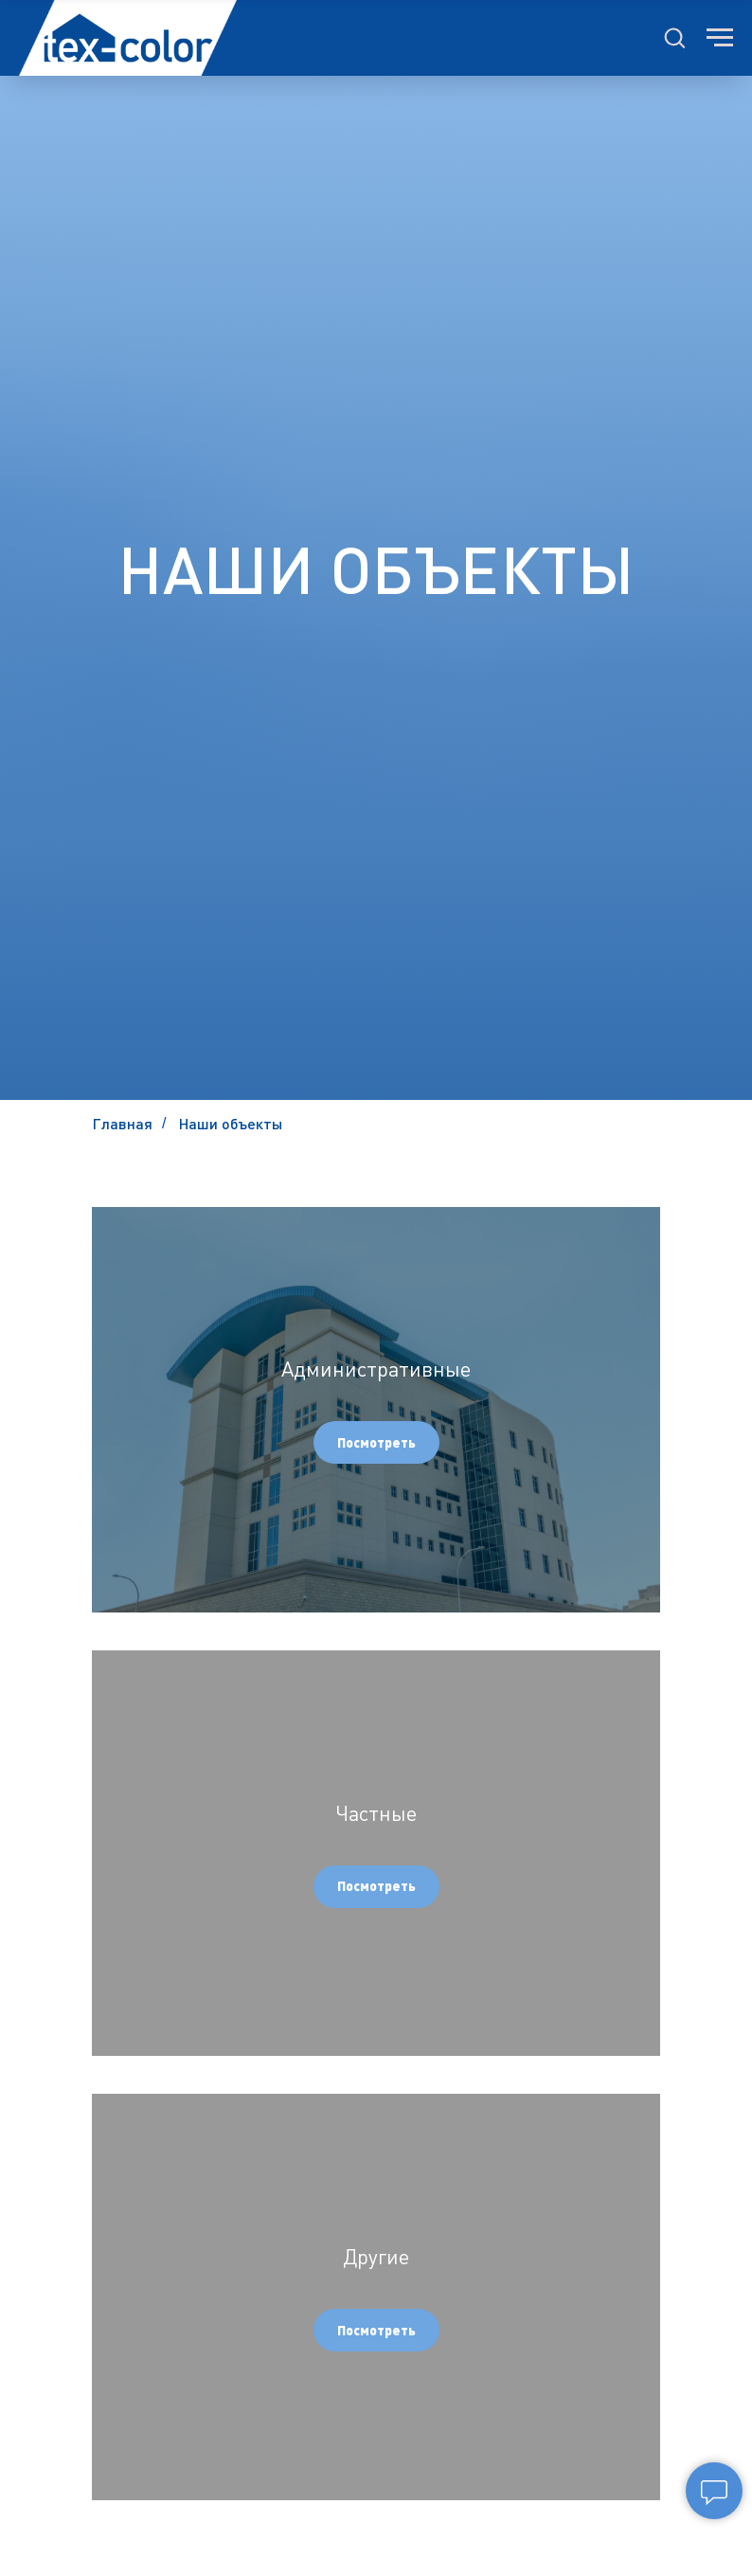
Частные (376, 1813)
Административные (376, 1368)
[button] (674, 37)
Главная (122, 1123)
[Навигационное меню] (720, 37)
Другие (376, 2256)
